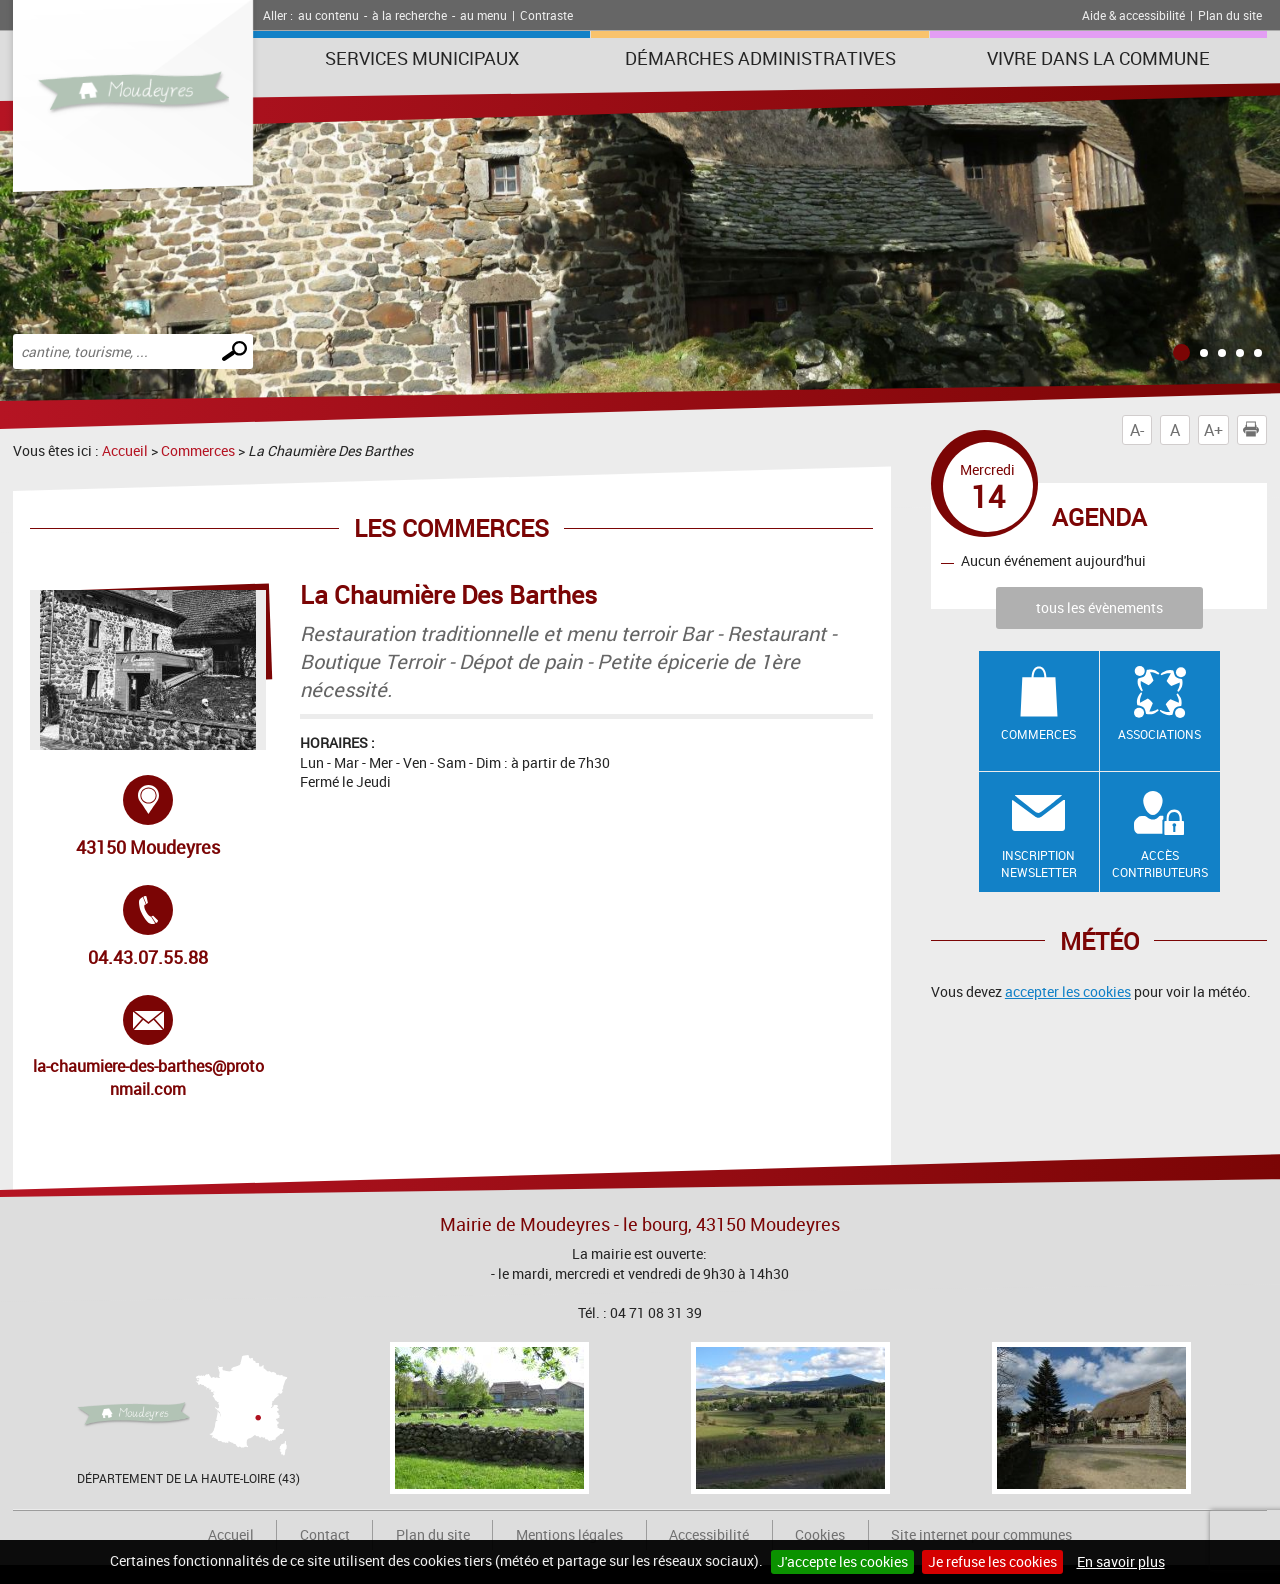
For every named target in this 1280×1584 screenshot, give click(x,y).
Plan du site (1230, 15)
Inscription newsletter (1039, 863)
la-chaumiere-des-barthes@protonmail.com (148, 1047)
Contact (325, 1534)
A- (1137, 430)
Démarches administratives (760, 58)
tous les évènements (1099, 607)
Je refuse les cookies (992, 1561)
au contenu (328, 15)
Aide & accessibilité (1133, 15)
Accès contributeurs (1160, 863)
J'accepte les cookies (842, 1561)
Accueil (125, 450)
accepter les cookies (1068, 991)
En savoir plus (1121, 1561)
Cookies (820, 1534)
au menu (483, 15)
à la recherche (409, 15)
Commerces (198, 450)
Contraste (546, 15)
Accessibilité (709, 1534)
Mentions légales (569, 1534)
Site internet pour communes (981, 1534)
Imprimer (1255, 430)
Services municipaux (422, 58)
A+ (1213, 430)
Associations (1159, 734)
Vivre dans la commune (1098, 58)
